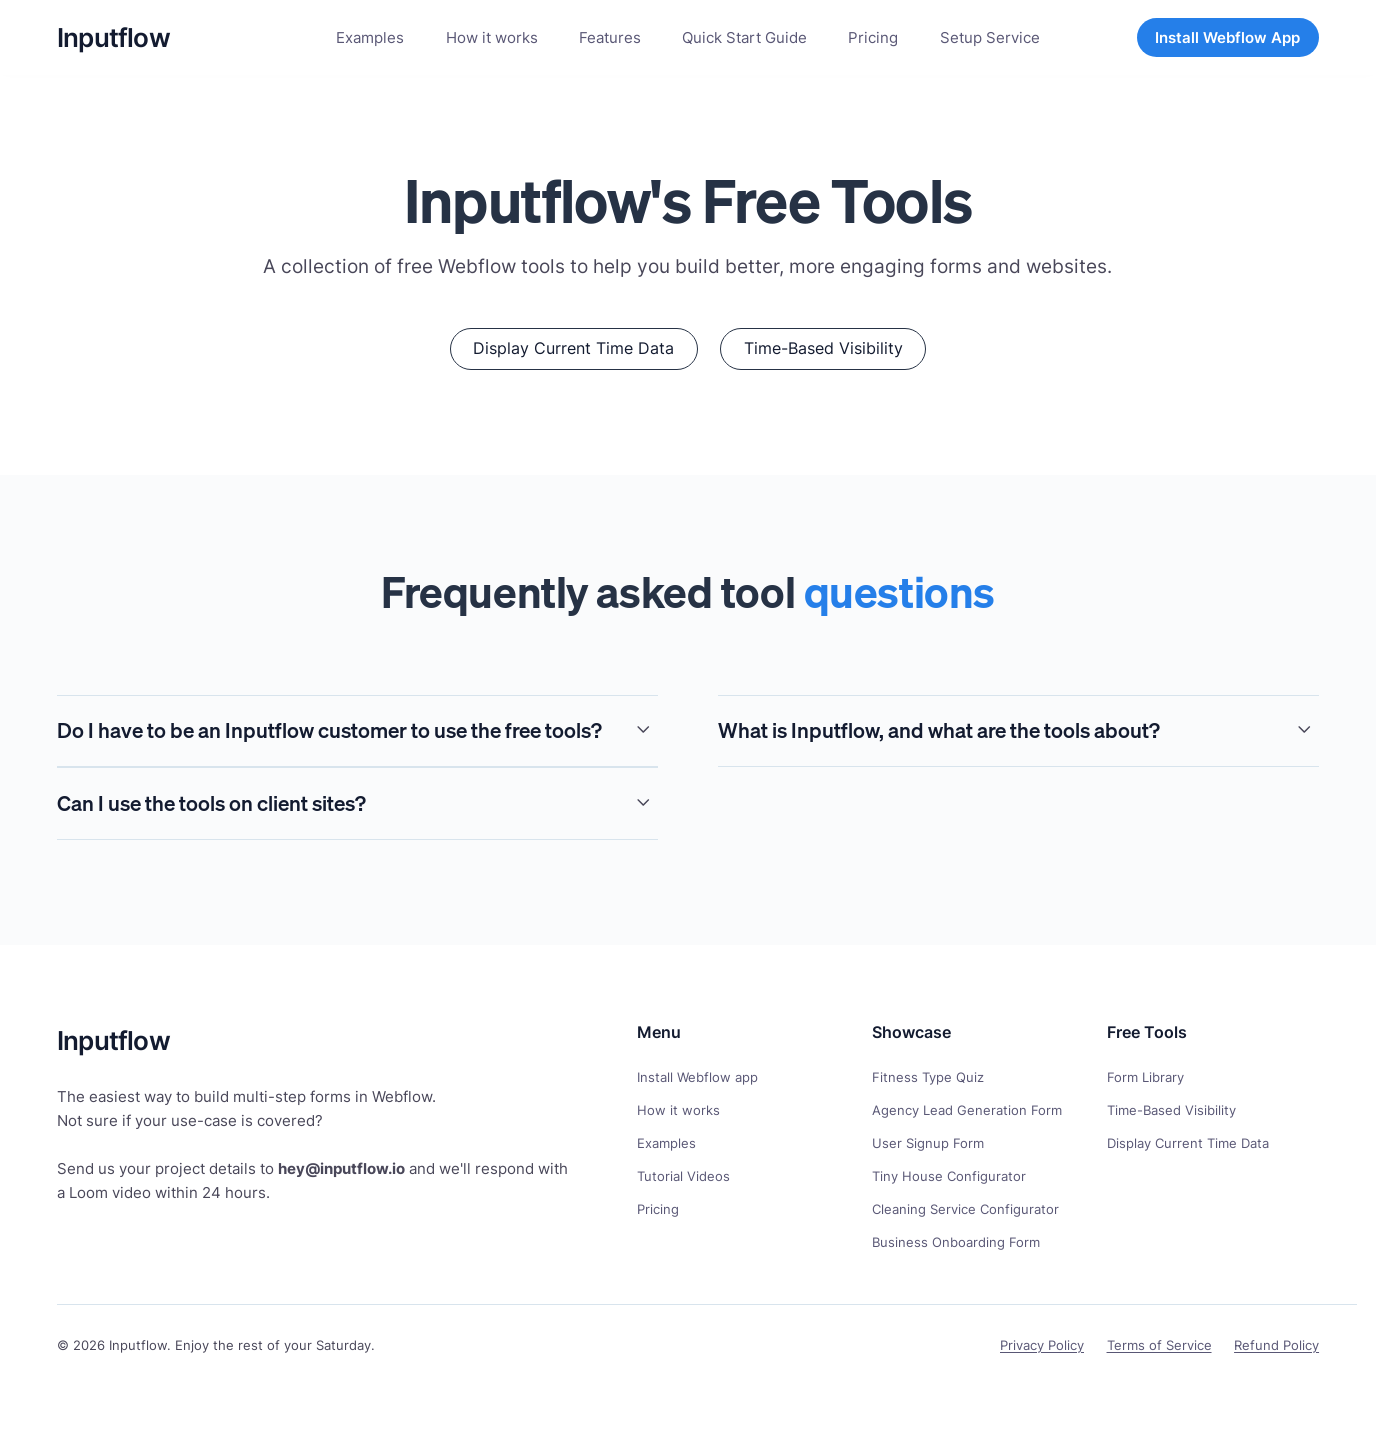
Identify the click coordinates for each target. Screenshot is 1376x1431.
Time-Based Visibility (1171, 1110)
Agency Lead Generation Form (967, 1110)
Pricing (658, 1209)
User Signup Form (928, 1143)
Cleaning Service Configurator (965, 1209)
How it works (678, 1110)
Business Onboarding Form (956, 1242)
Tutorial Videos (683, 1176)
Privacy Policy (1042, 1345)
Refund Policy (1276, 1345)
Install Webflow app (697, 1077)
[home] (113, 37)
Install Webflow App (1227, 37)
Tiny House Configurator (949, 1176)
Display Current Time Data (1188, 1143)
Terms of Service (1159, 1345)
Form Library (1145, 1077)
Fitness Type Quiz (928, 1077)
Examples (666, 1143)
